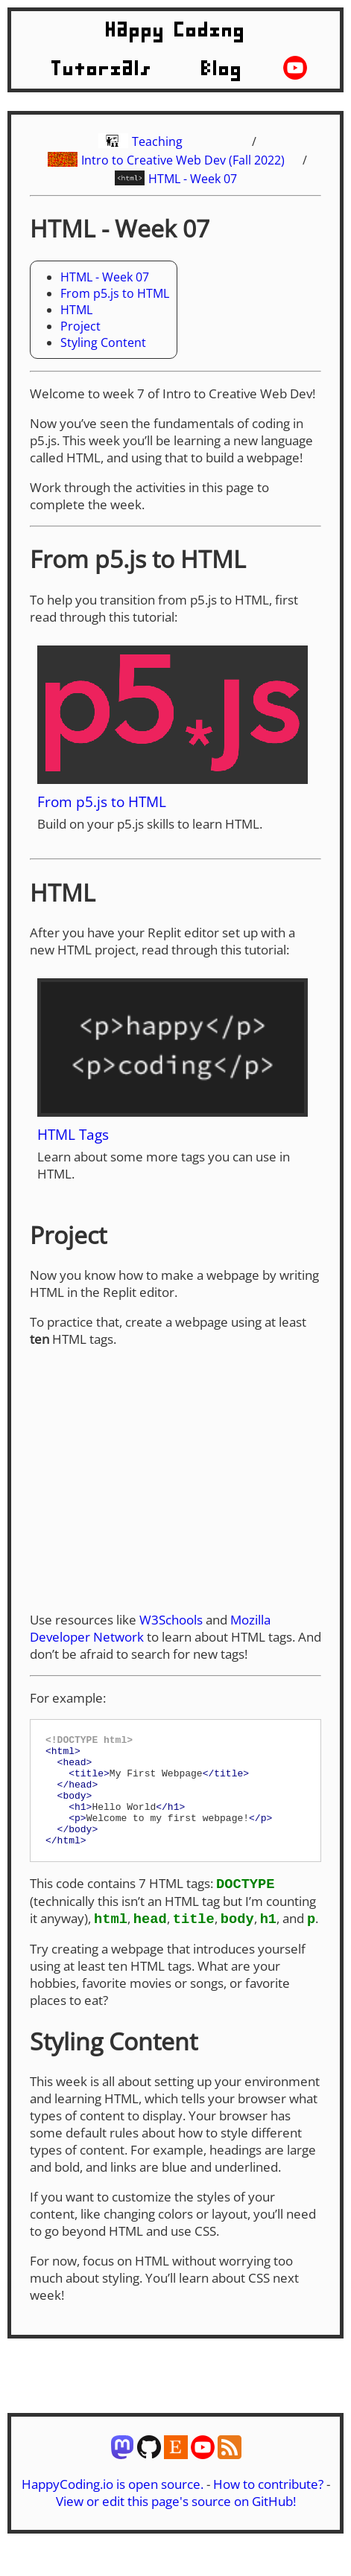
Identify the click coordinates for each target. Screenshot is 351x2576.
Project (80, 326)
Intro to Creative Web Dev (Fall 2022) (183, 160)
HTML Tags (73, 1134)
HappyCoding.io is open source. (112, 2507)
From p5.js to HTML (114, 293)
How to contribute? (268, 2507)
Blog (222, 69)
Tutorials (102, 69)
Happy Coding (176, 30)
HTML (76, 310)
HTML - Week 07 (192, 178)
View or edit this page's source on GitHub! (176, 2525)
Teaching (157, 141)
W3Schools (171, 1619)
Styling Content (103, 342)
